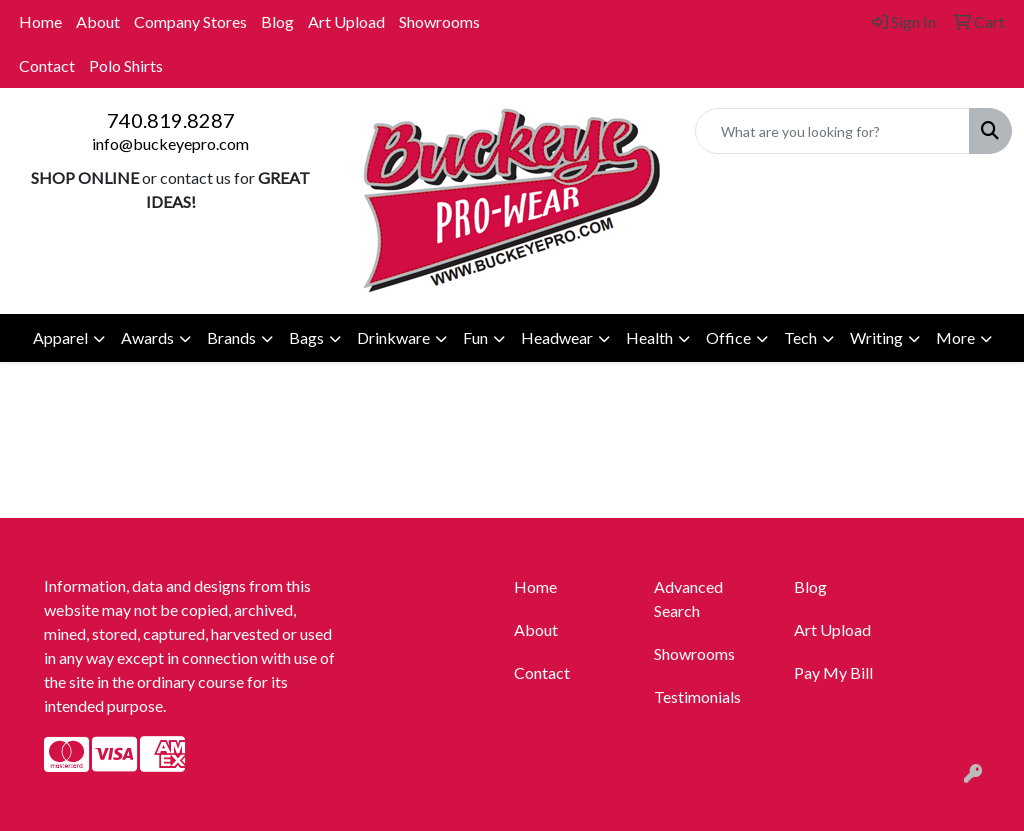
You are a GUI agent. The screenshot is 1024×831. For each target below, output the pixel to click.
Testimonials (697, 696)
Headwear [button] (557, 337)
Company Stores (190, 21)
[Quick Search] (832, 131)
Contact (47, 65)
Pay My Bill (833, 672)
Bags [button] (306, 337)
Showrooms (439, 21)
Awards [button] (147, 337)
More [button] (955, 337)
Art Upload (346, 21)
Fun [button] (475, 337)
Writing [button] (876, 337)
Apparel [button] (60, 337)
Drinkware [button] (393, 337)
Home (40, 21)
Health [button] (649, 337)
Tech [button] (800, 337)
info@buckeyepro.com (170, 143)
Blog (277, 21)
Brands (231, 337)
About (98, 21)
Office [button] (728, 337)
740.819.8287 (171, 120)
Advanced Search (688, 598)
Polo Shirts (126, 65)
